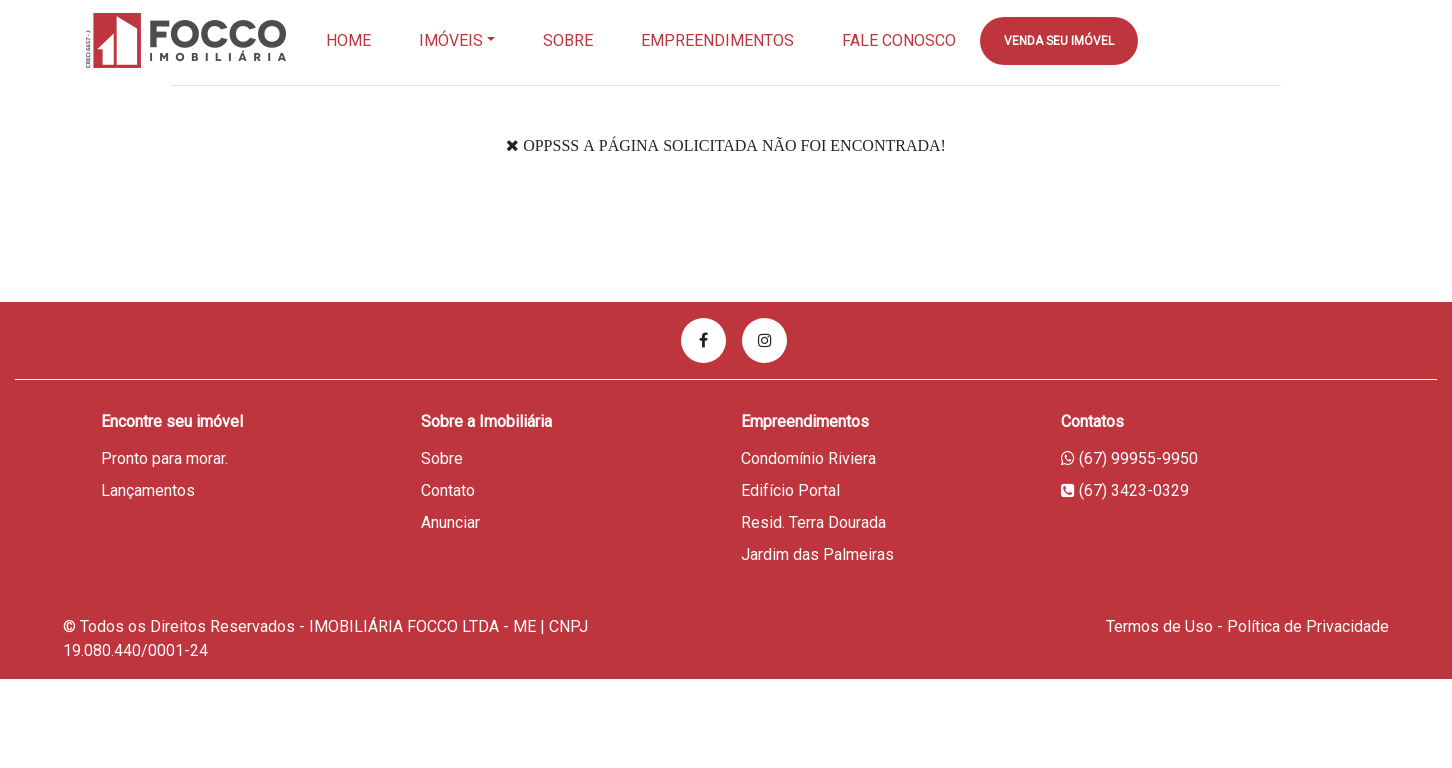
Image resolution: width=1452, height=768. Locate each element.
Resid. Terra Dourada (813, 522)
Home (348, 40)
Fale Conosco (899, 40)
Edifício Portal (790, 490)
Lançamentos (148, 490)
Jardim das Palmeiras (817, 554)
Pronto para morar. (164, 458)
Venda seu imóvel (1059, 41)
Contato (448, 490)
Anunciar (450, 522)
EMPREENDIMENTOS (717, 40)
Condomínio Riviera (808, 458)
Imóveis (451, 40)
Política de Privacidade (1308, 626)
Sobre (568, 40)
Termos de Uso (1159, 626)
